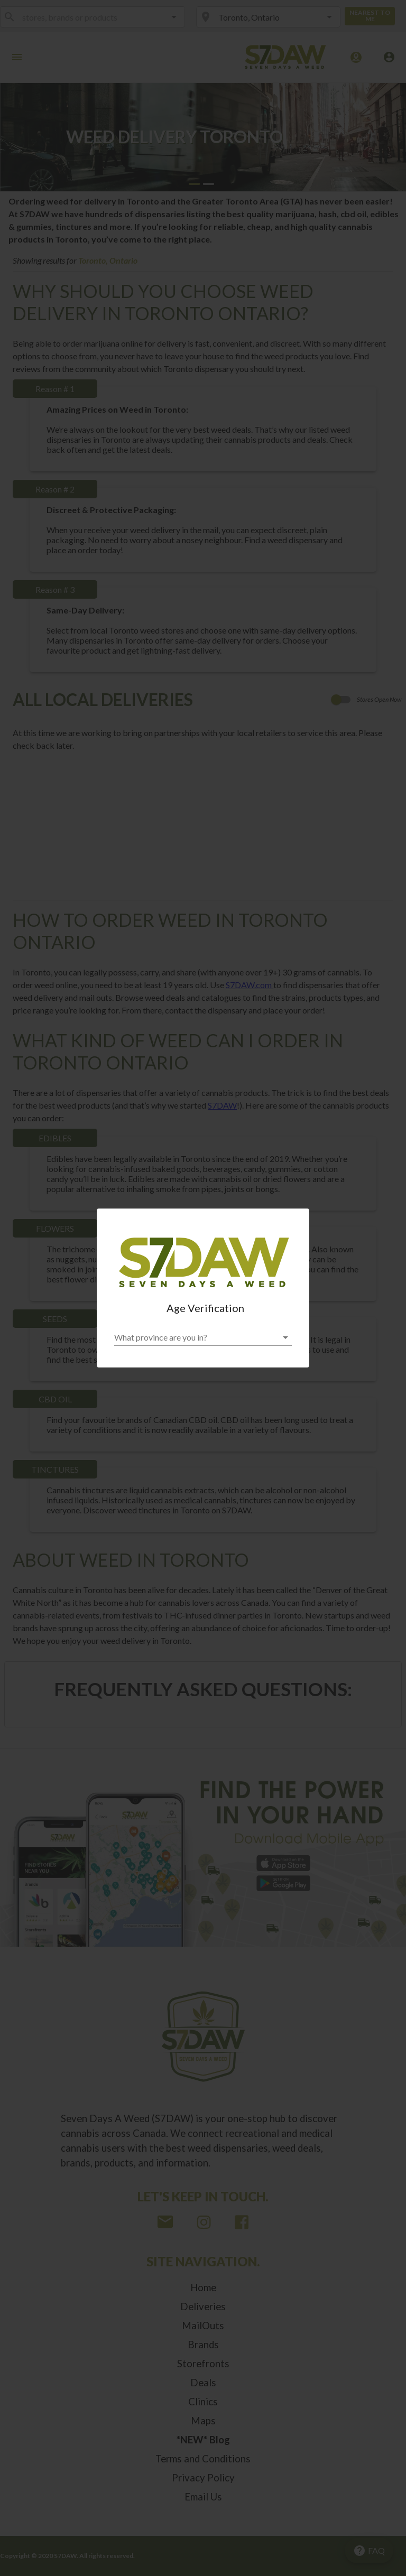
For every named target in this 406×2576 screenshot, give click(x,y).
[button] (203, 1337)
